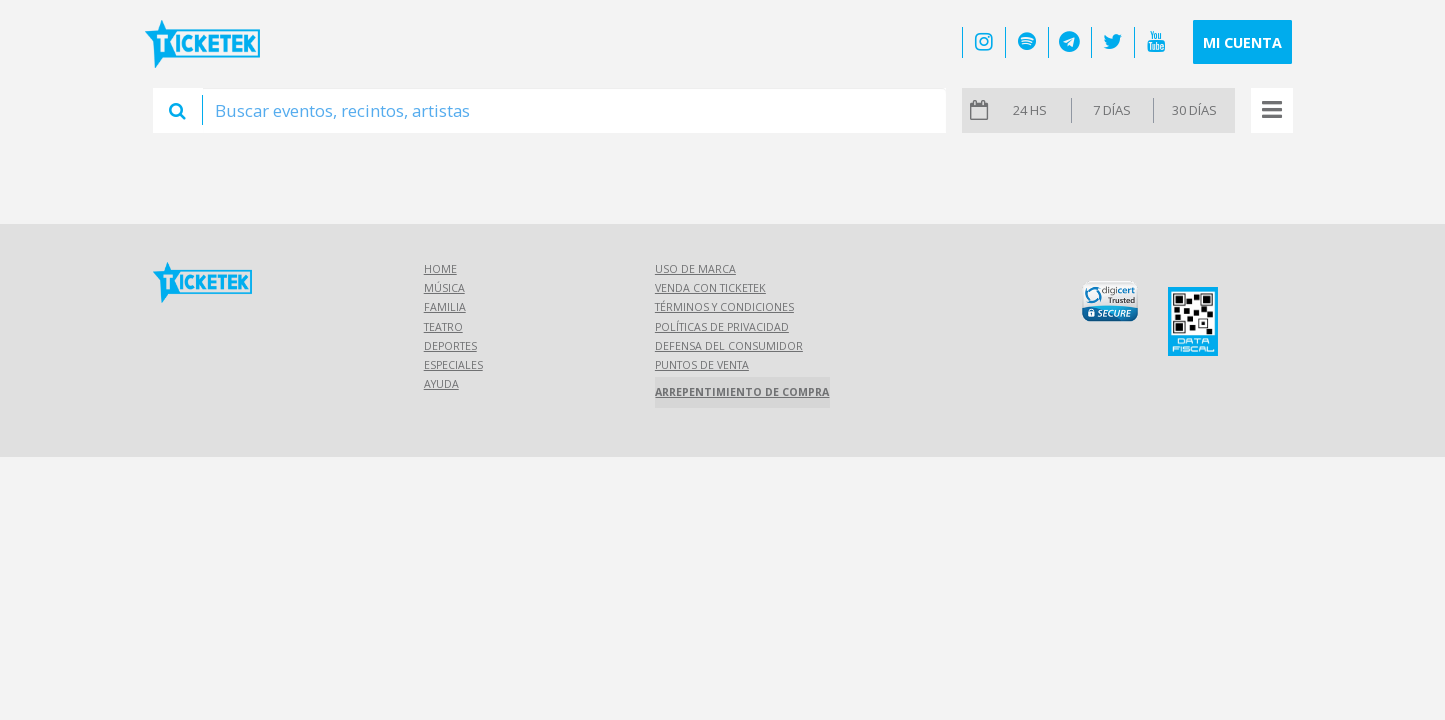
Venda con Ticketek (710, 288)
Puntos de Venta (702, 365)
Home (440, 269)
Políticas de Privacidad (722, 327)
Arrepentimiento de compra (742, 392)
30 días (1194, 110)
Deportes (450, 346)
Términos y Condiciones (724, 307)
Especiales (453, 365)
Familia (445, 307)
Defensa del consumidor (729, 346)
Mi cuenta (1242, 42)
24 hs (1030, 110)
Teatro (443, 327)
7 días (1112, 110)
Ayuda (441, 384)
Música (444, 288)
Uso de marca (695, 269)
